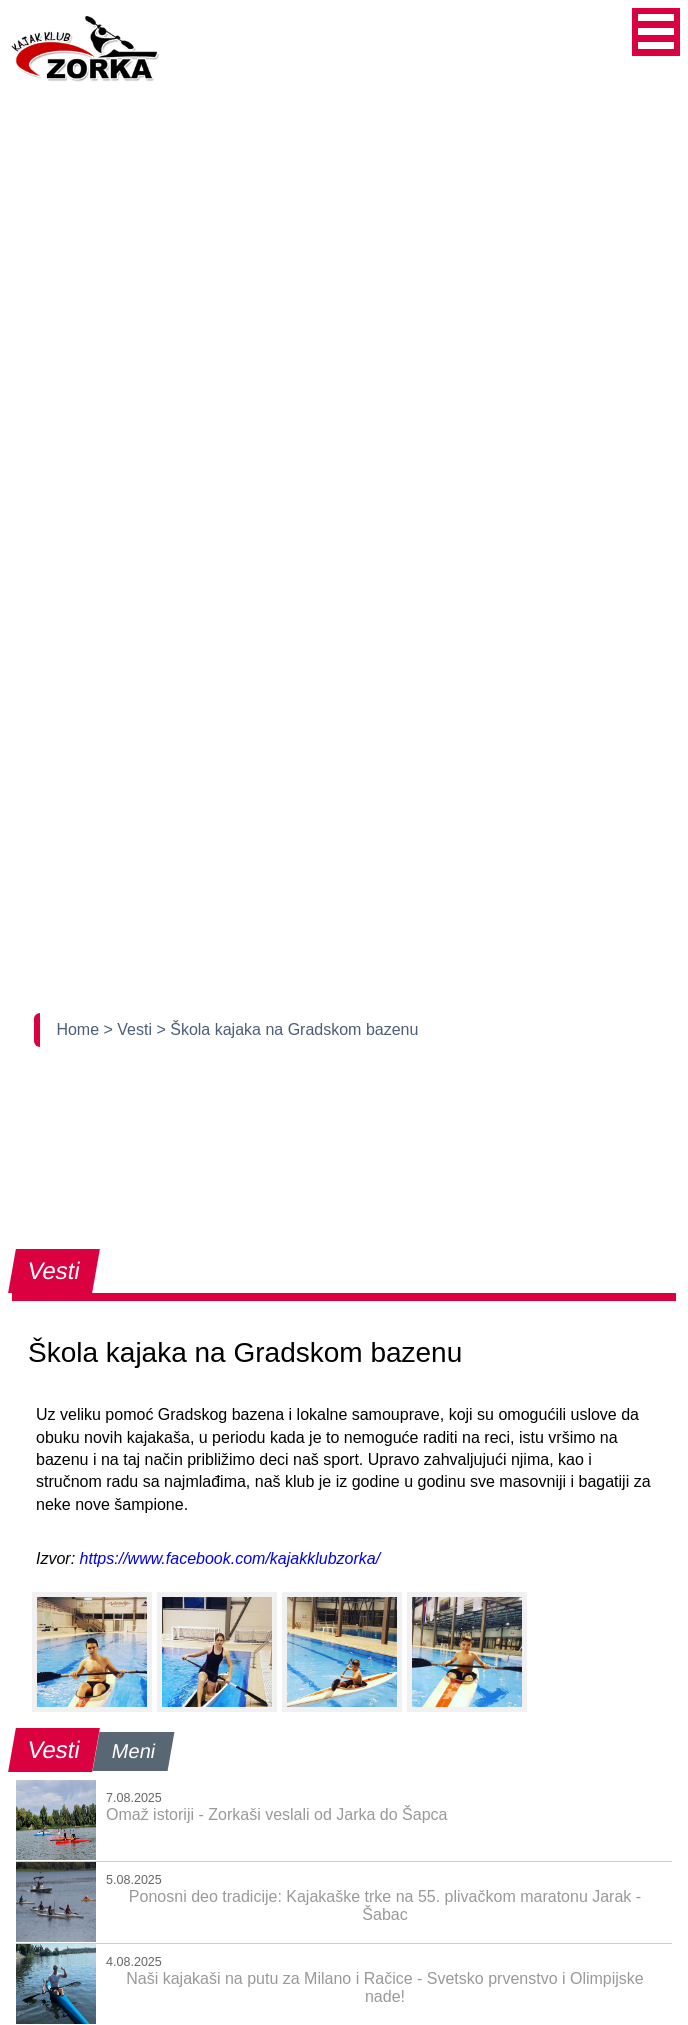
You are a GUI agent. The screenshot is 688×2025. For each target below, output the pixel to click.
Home (79, 1029)
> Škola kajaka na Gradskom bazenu (287, 1029)
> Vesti (130, 1029)
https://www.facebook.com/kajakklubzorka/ (230, 1558)
